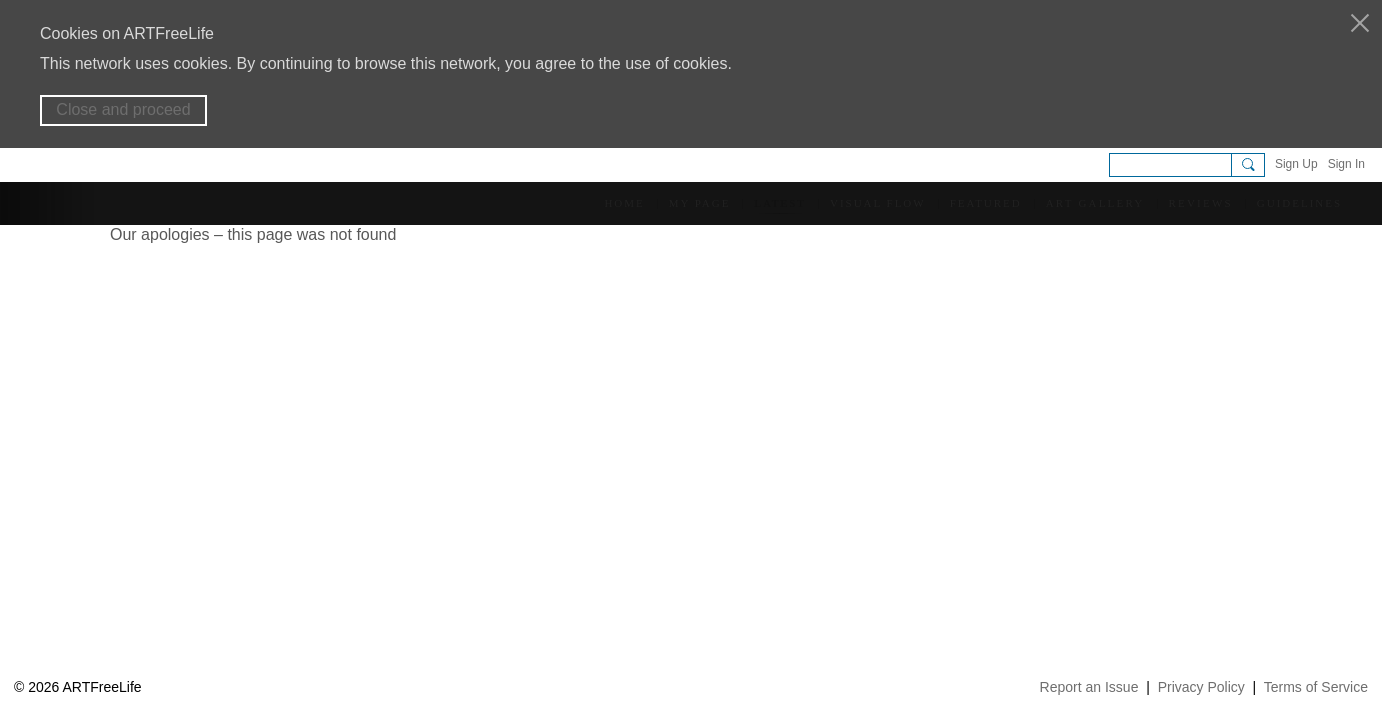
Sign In (1346, 164)
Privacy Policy (1201, 687)
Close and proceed (123, 109)
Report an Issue (1089, 687)
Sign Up (1296, 164)
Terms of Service (1316, 687)
